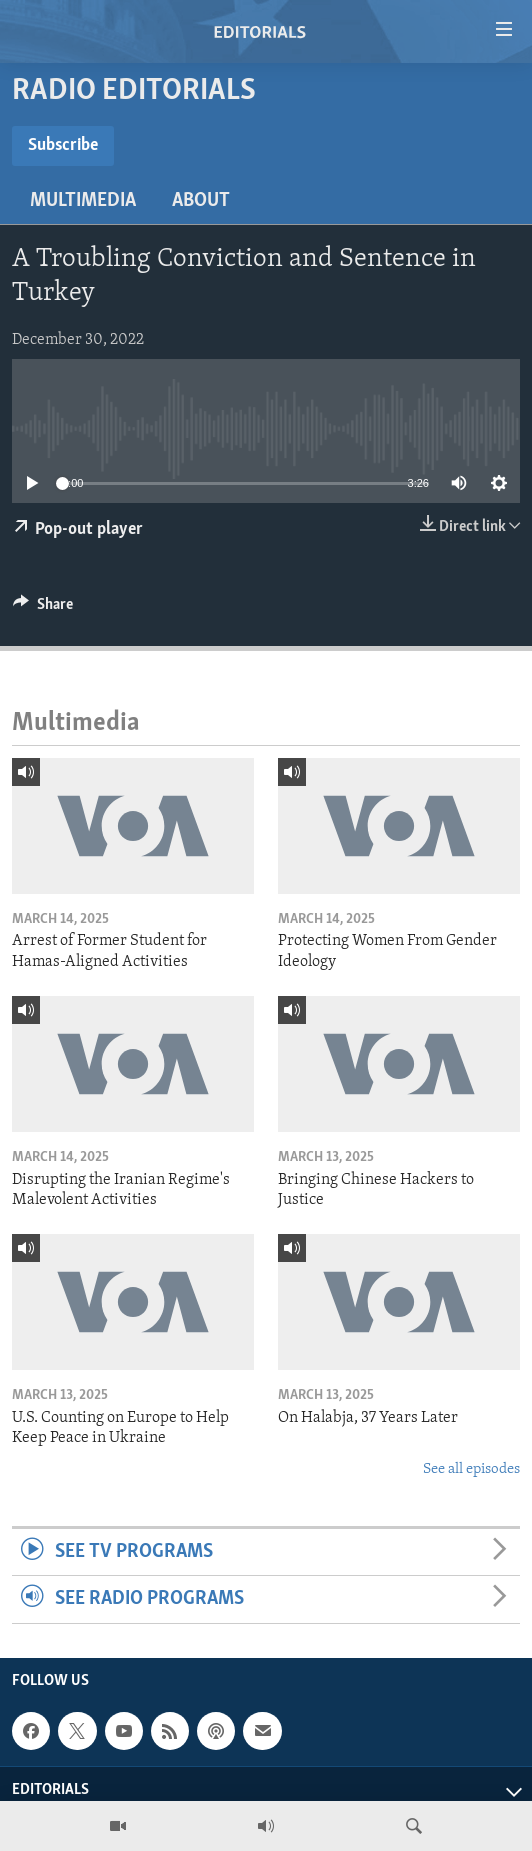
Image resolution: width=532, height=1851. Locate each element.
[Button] (43, 609)
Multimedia (83, 201)
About (201, 201)
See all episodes (471, 1469)
